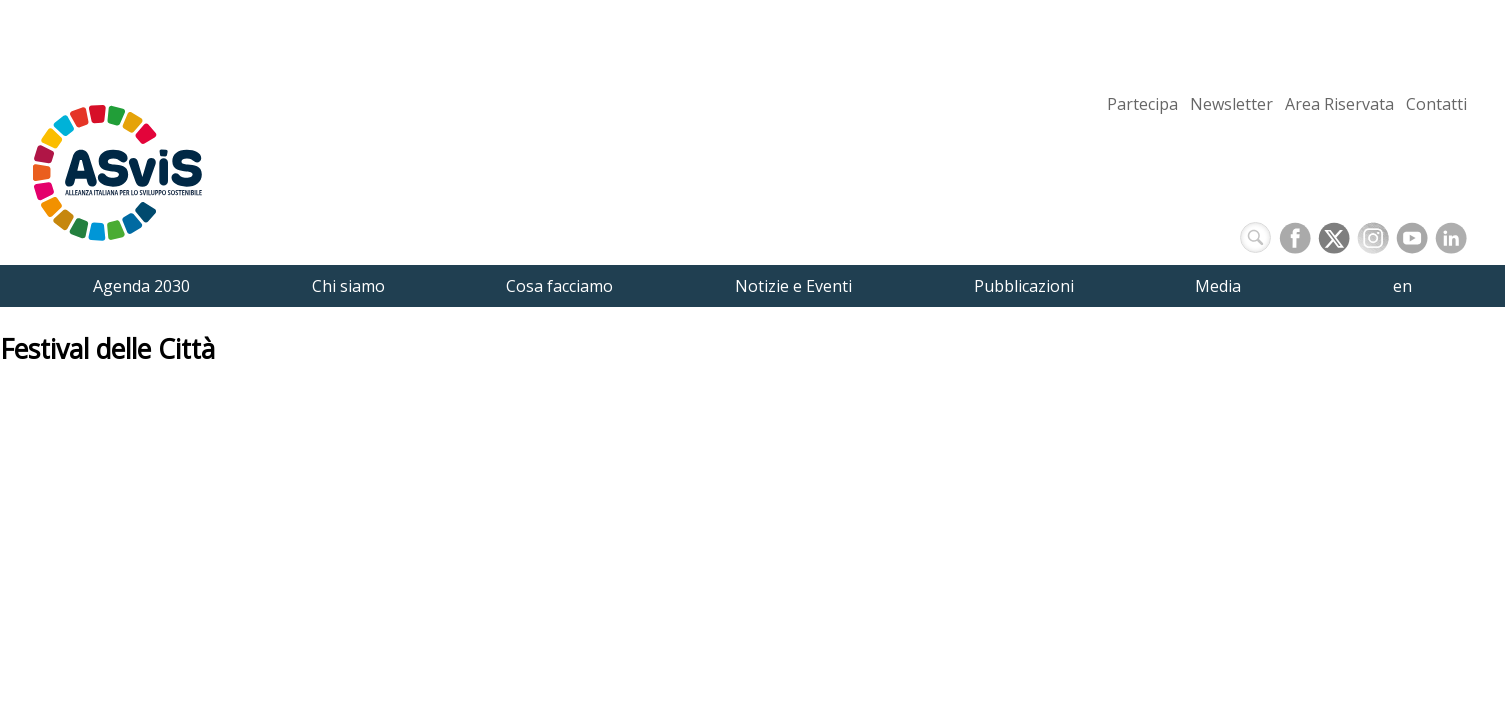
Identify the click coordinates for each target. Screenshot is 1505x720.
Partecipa (1142, 104)
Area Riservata (1339, 104)
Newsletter (1231, 104)
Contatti (1436, 104)
